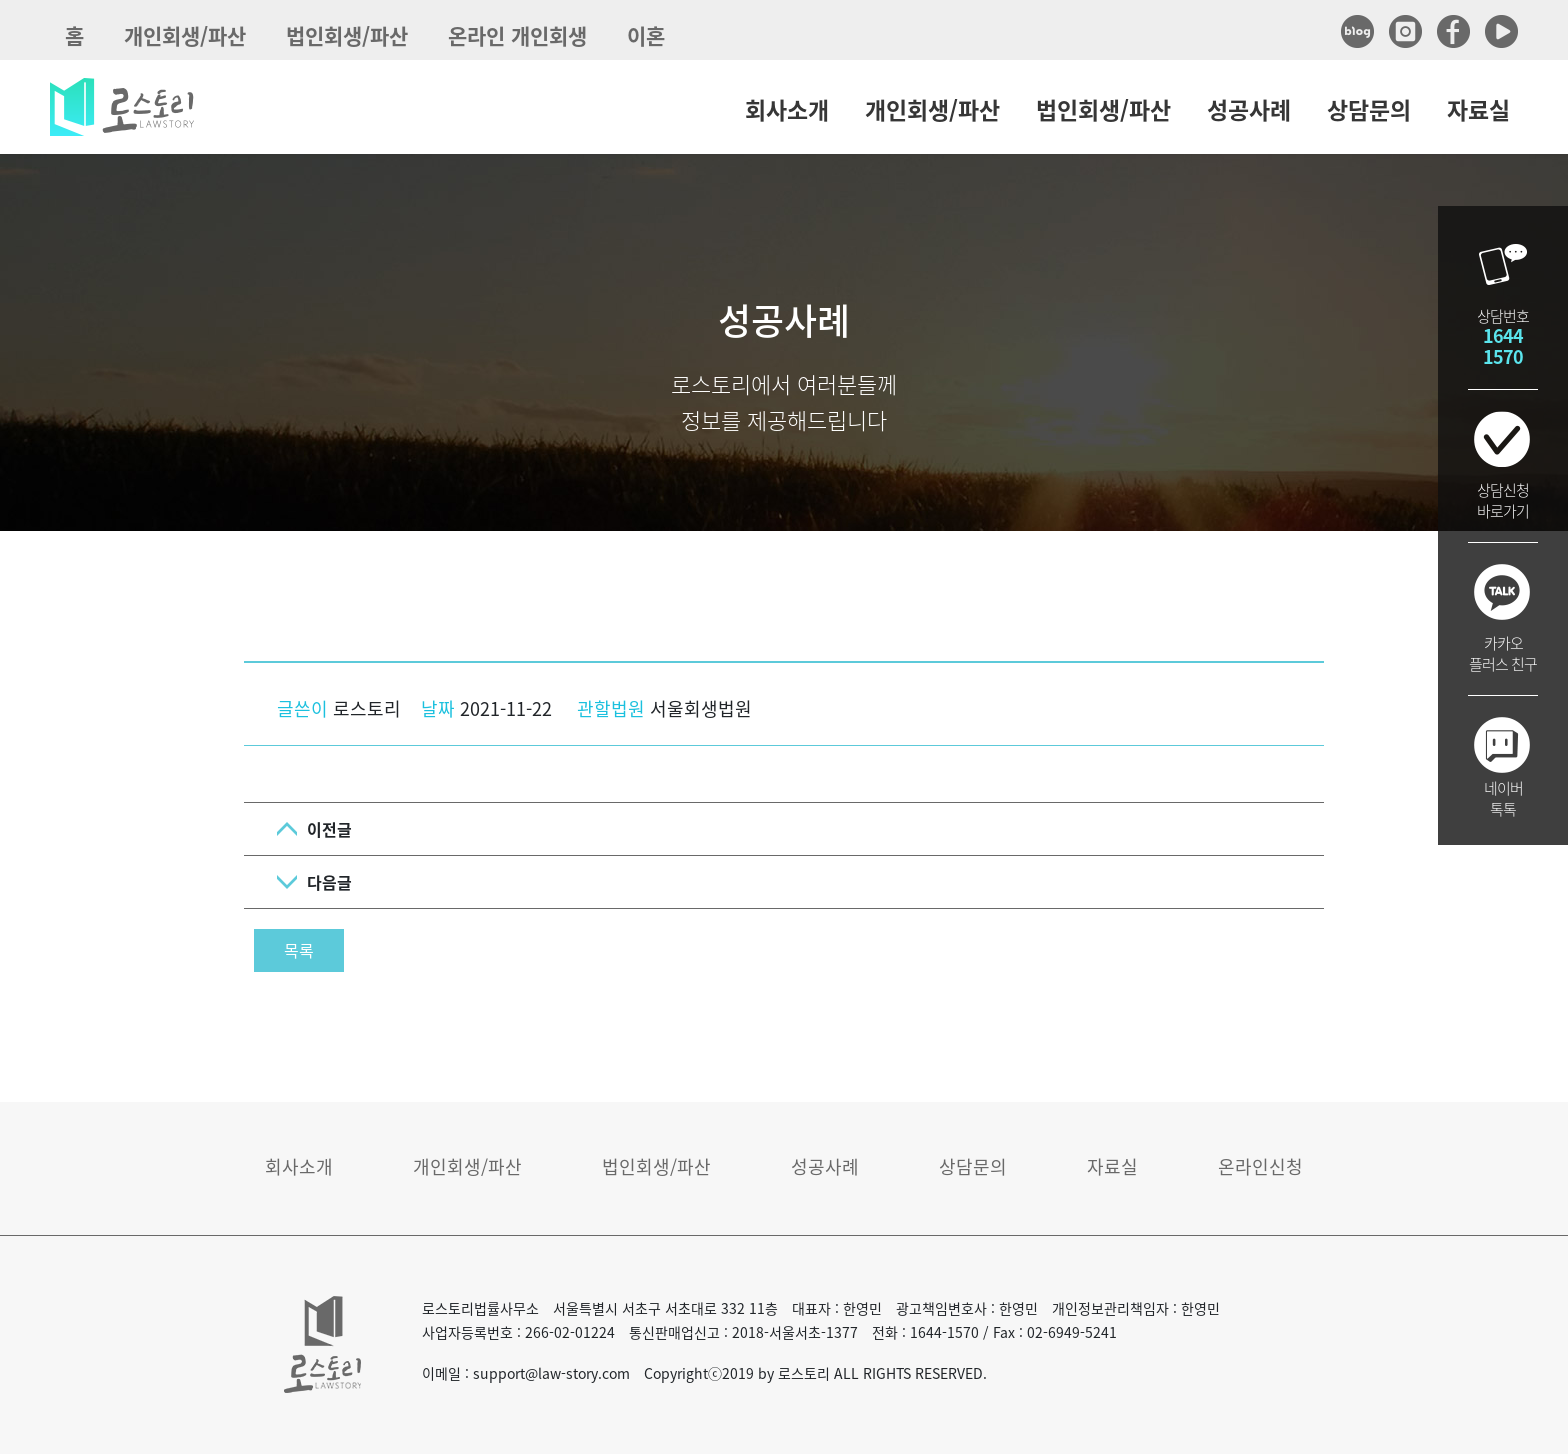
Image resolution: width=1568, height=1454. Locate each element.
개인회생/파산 (185, 35)
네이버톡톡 (1503, 798)
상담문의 (1369, 109)
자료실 (1478, 109)
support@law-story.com (551, 1373)
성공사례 (1249, 109)
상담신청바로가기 (1503, 500)
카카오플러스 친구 (1503, 653)
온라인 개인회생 (517, 35)
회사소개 (787, 109)
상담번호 (1503, 337)
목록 (299, 950)
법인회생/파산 (347, 35)
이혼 (646, 35)
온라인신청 (1260, 1166)
